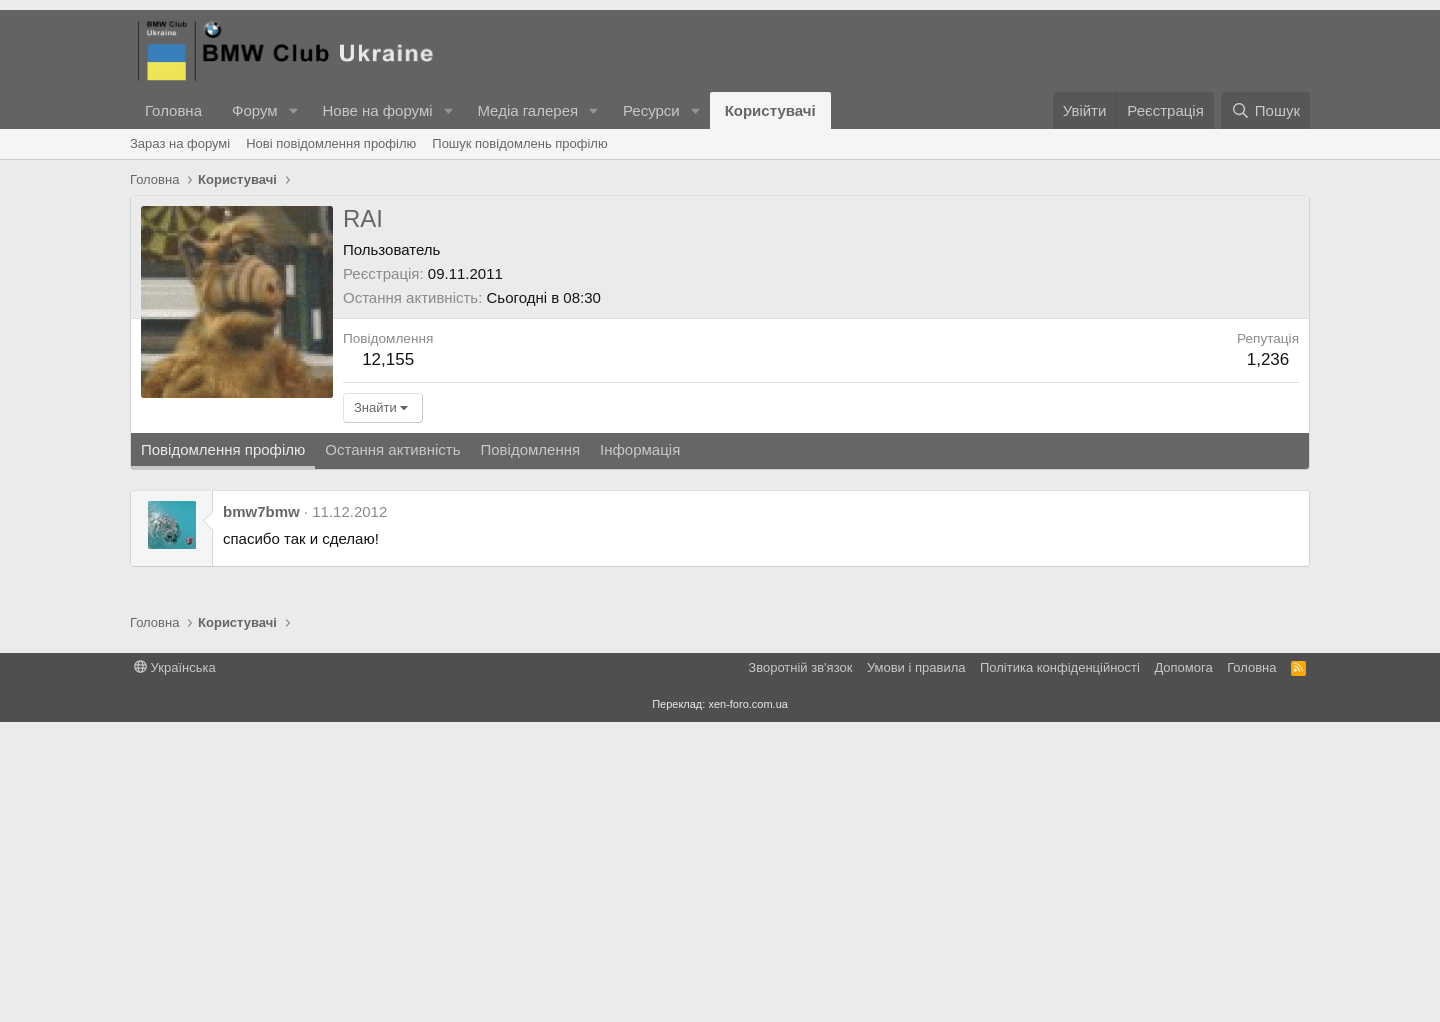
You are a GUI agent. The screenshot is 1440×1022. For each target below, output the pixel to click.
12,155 (388, 659)
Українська (175, 967)
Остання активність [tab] (392, 749)
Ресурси (651, 110)
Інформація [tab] (640, 749)
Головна (173, 110)
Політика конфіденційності (1060, 967)
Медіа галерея (527, 110)
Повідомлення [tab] (530, 749)
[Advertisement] (821, 356)
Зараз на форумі (180, 143)
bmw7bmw (261, 811)
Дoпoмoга (1183, 967)
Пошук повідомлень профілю (519, 143)
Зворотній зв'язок (800, 967)
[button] (293, 110)
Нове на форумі (377, 110)
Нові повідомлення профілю (331, 143)
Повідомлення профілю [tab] (223, 749)
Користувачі (770, 110)
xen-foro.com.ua (747, 1004)
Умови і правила (916, 967)
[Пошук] (1265, 110)
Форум (255, 110)
